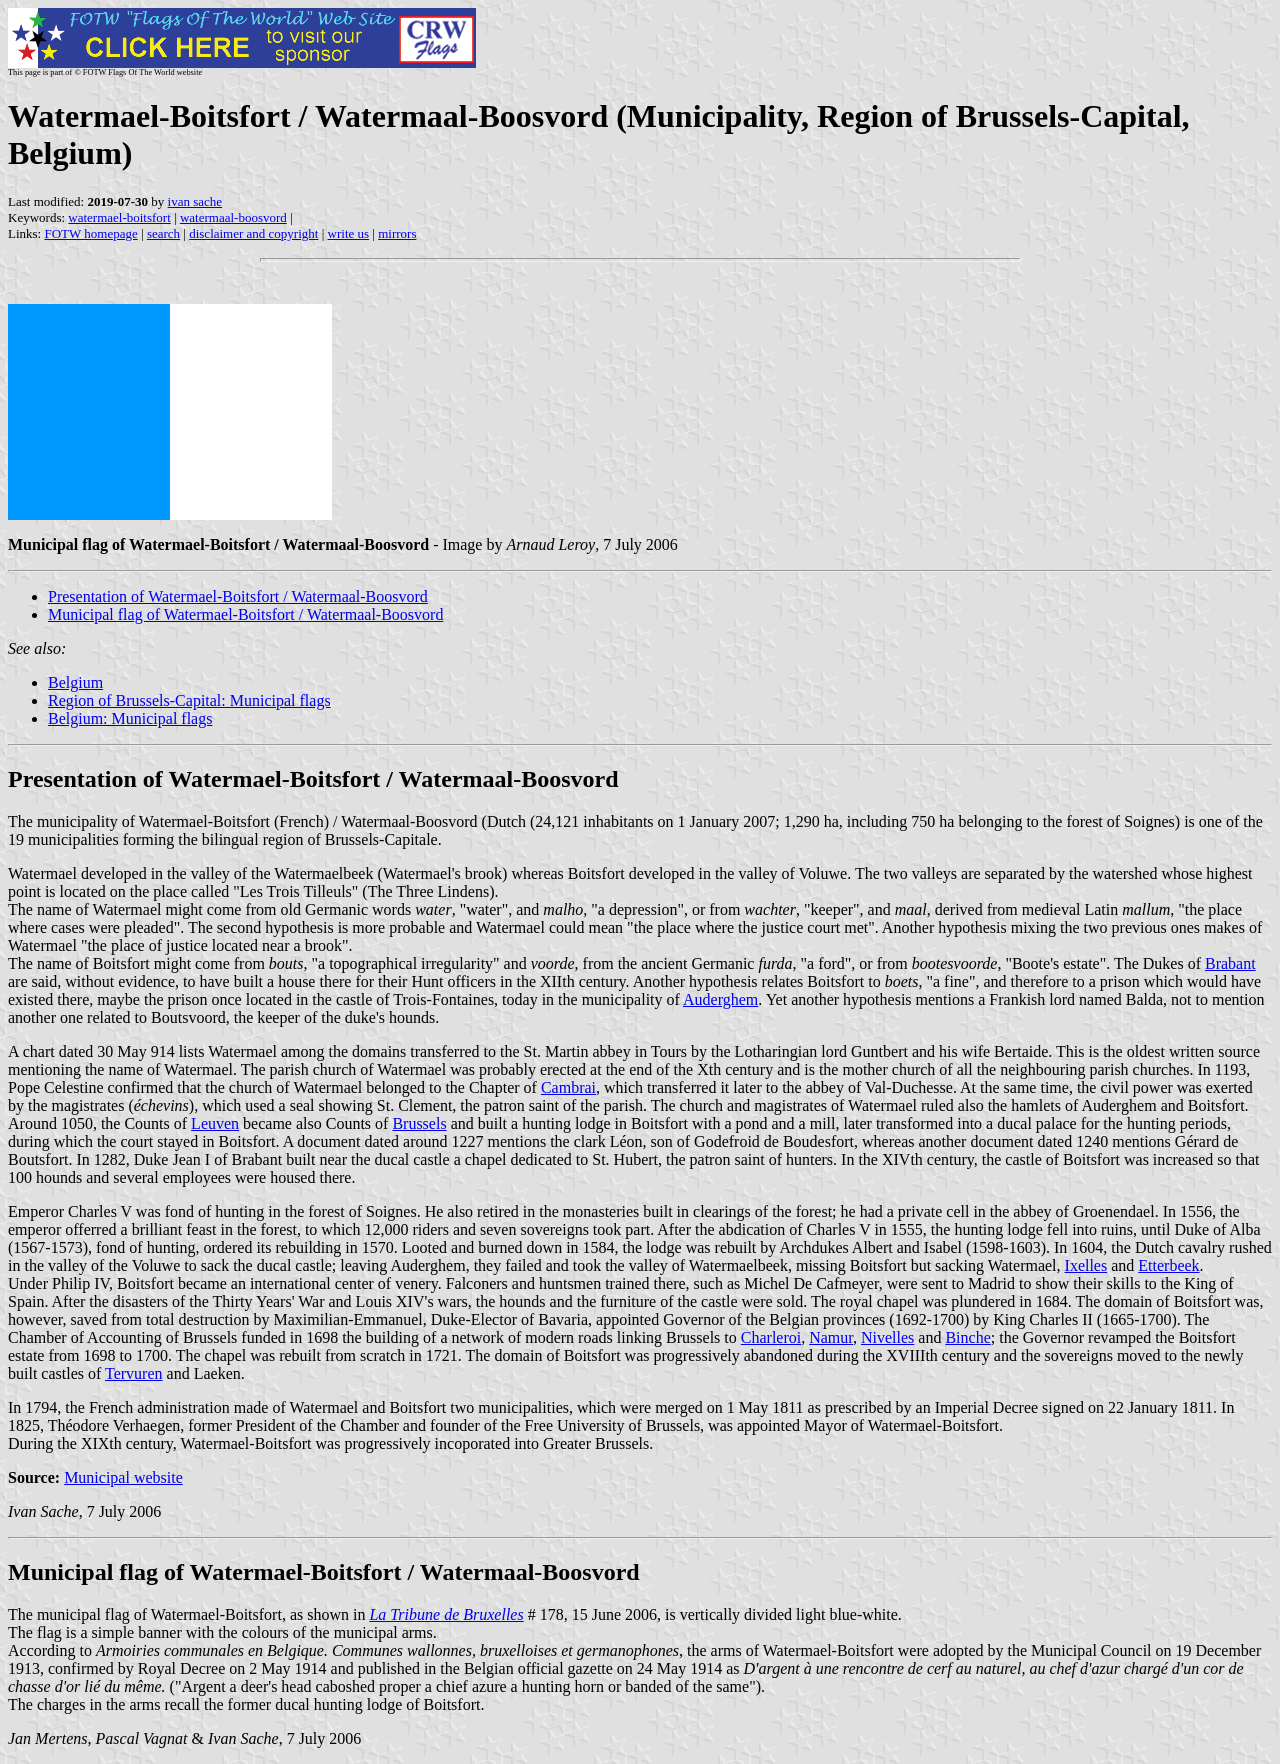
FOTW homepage (90, 233)
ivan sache (195, 201)
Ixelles (1086, 1265)
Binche (967, 1337)
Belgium (75, 682)
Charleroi (771, 1337)
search (163, 233)
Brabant (1230, 963)
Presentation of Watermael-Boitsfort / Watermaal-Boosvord (238, 596)
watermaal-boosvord (233, 217)
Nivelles (887, 1337)
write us (349, 233)
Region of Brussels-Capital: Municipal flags (189, 700)
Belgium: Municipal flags (130, 718)
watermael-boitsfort (119, 217)
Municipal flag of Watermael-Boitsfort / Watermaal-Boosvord (245, 614)
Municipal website (123, 1477)
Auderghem (720, 999)
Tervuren (134, 1373)
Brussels (419, 1123)
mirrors (397, 233)
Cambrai (568, 1087)
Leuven (215, 1123)
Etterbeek (1168, 1265)
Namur (831, 1337)
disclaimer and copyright (253, 233)
